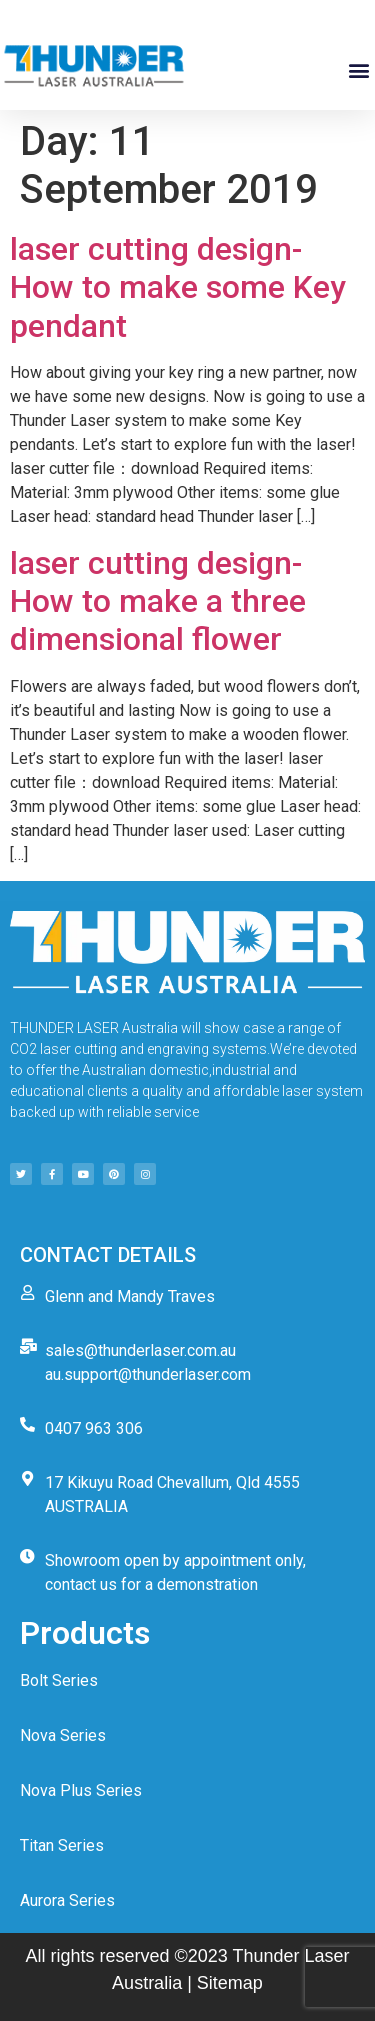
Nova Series (63, 1735)
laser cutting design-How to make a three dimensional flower (158, 601)
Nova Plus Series (81, 1790)
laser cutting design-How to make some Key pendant (178, 287)
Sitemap (230, 1983)
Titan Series (62, 1845)
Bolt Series (59, 1680)
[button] (358, 70)
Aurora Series (67, 1900)
